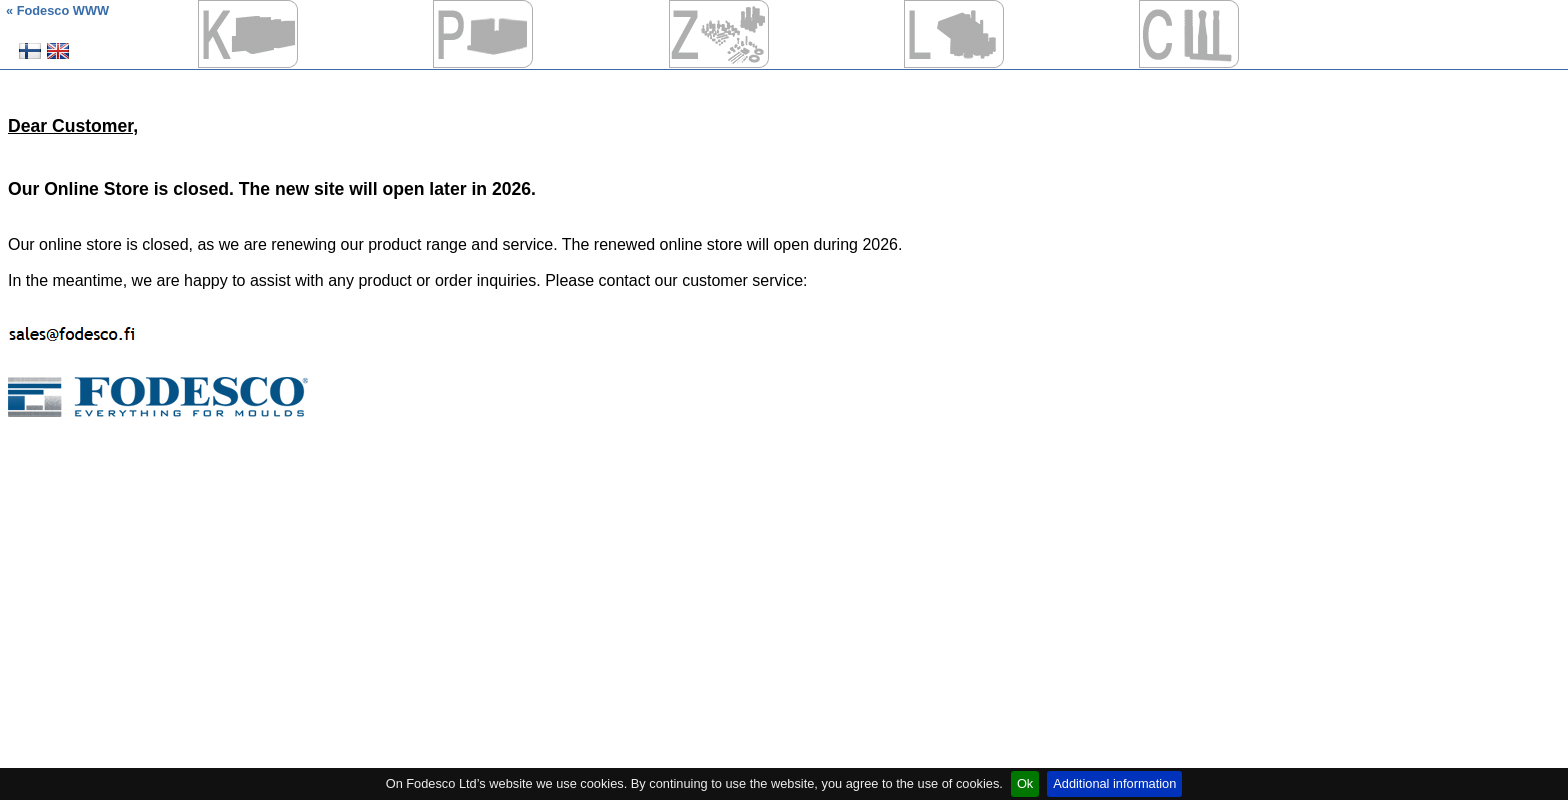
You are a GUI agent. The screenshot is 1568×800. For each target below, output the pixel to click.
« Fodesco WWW (57, 10)
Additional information (1114, 783)
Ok (1025, 783)
